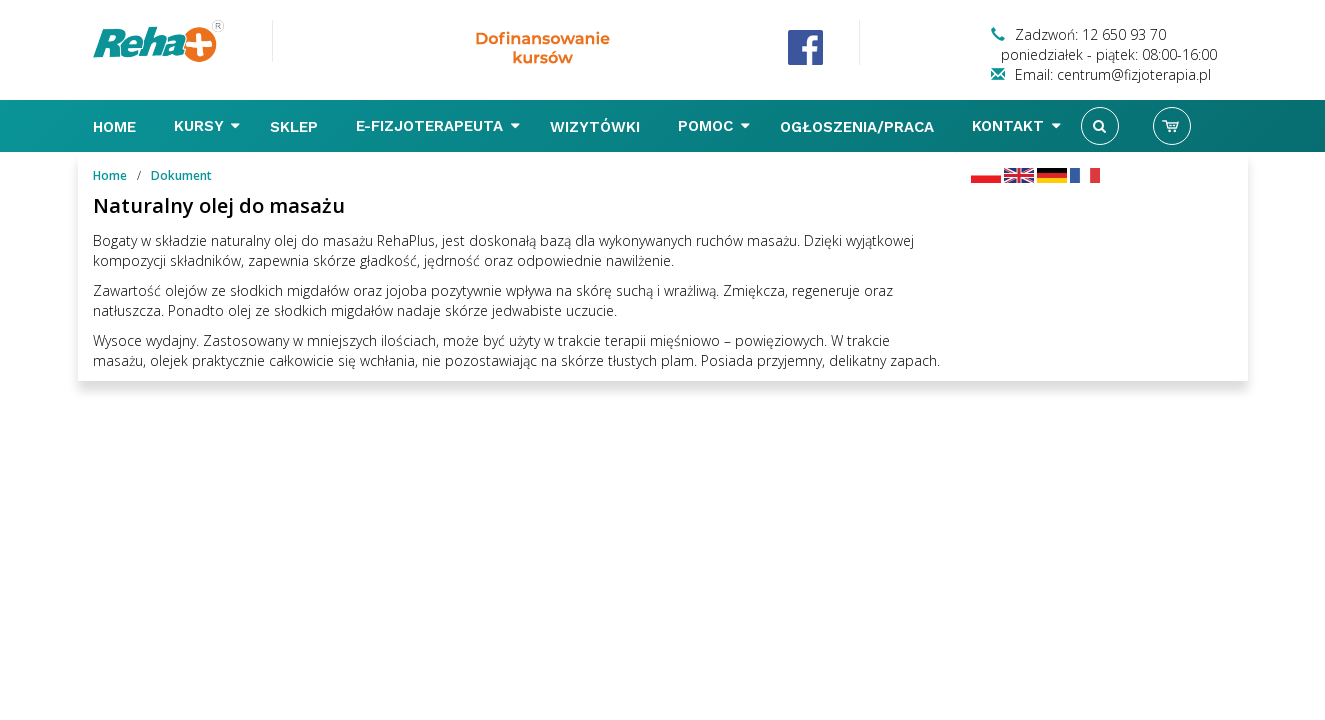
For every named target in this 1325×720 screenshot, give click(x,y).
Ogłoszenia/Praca (859, 127)
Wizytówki (597, 127)
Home (117, 127)
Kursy (207, 126)
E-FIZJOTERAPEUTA (438, 126)
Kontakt (1016, 126)
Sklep (296, 127)
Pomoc (714, 126)
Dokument (181, 175)
